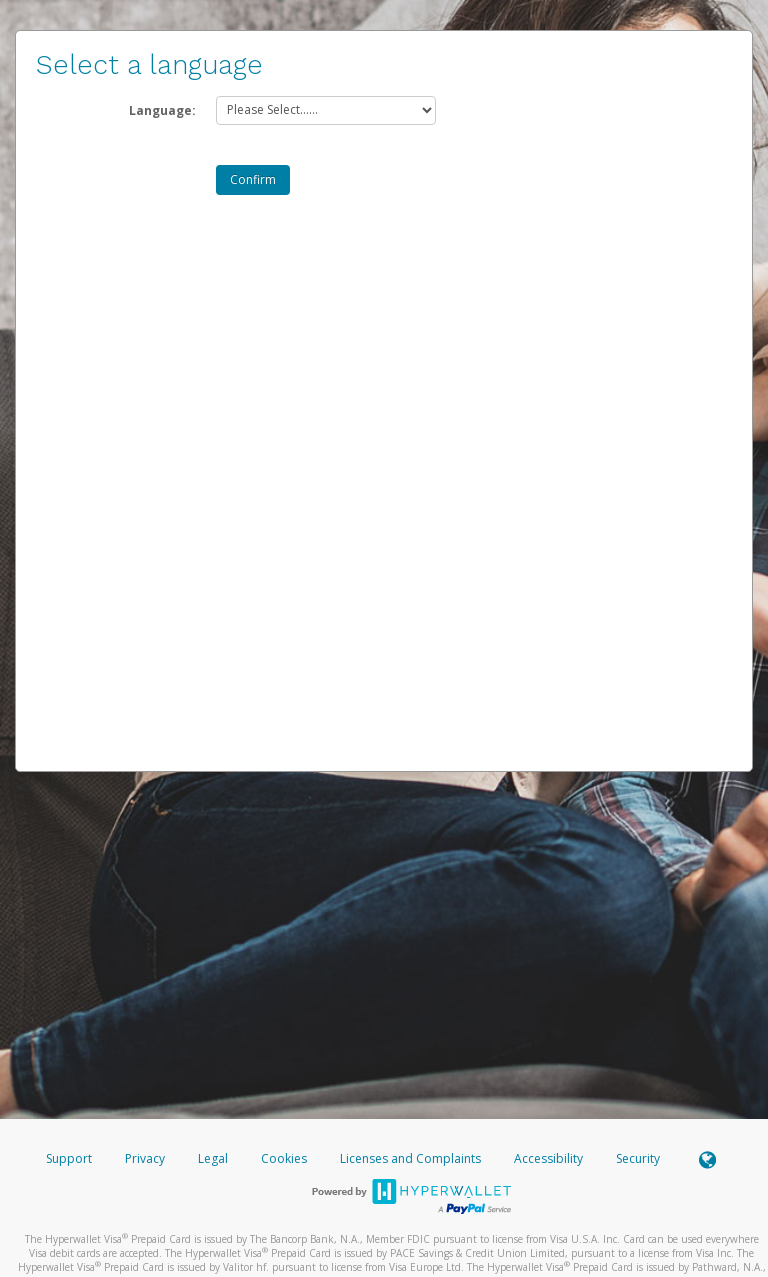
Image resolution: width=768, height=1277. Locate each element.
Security (638, 1158)
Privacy (145, 1158)
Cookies (284, 1158)
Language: (162, 110)
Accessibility (548, 1158)
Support (69, 1158)
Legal (213, 1158)
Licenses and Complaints (412, 1158)
